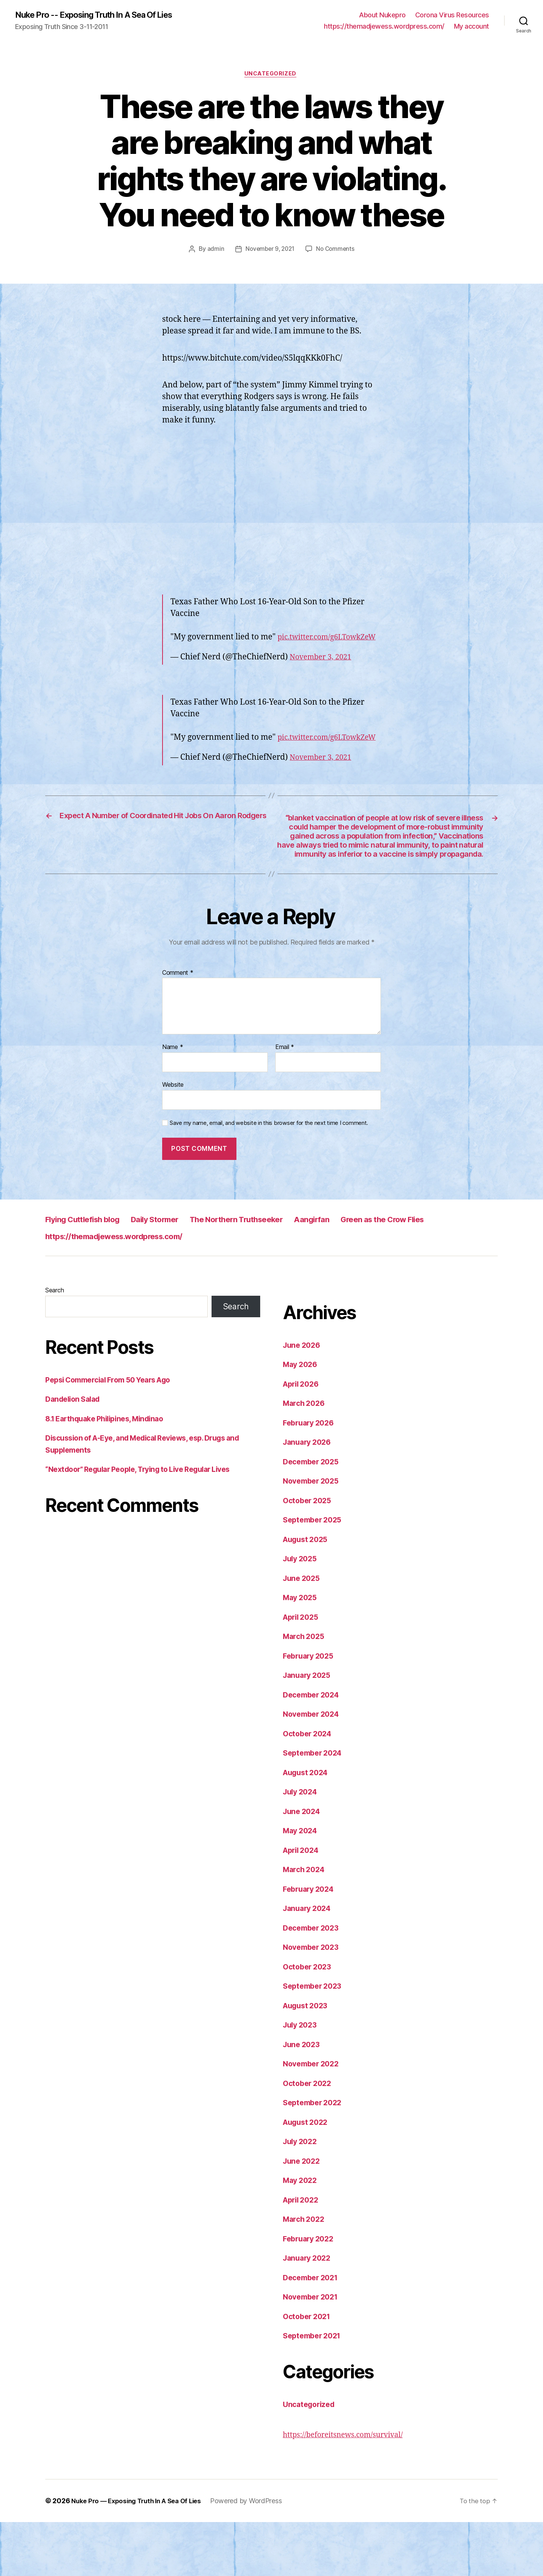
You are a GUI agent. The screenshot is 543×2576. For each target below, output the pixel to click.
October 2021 (308, 2370)
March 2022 (305, 2273)
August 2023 (307, 2059)
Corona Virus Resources (452, 15)
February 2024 (311, 1943)
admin (213, 251)
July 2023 (302, 2079)
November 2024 (313, 1768)
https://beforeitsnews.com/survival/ (349, 2489)
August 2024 (308, 1826)
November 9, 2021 (269, 251)
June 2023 (303, 2098)
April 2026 (303, 1437)
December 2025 (313, 1515)
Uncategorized (271, 75)
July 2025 (302, 1612)
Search (54, 1344)
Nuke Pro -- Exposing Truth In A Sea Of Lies (103, 15)
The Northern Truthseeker (269, 1272)
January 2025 (309, 1729)
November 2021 (313, 2351)
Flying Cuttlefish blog (89, 1272)
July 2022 (302, 2195)
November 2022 (313, 2118)
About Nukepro (382, 15)
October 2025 (309, 1554)
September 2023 (315, 2040)
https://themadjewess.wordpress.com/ (384, 27)
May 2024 (302, 1884)
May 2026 (302, 1418)
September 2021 (314, 2390)
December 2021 (313, 2331)
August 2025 (307, 1593)
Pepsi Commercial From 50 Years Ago (114, 1433)
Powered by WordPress (255, 2555)
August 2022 (307, 2176)
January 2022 (309, 2312)
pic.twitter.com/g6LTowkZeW (224, 650)
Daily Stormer (173, 1272)
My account (471, 27)
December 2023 (313, 1981)
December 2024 (313, 1748)
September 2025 (315, 1574)
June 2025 (303, 1632)
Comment (177, 1026)
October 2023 (309, 2020)
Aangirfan (356, 1272)
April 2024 (303, 1904)
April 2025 (302, 1671)
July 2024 (302, 1846)
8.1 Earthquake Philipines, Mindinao (110, 1472)
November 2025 (313, 1535)
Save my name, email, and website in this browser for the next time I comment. (269, 1177)
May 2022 (301, 2234)
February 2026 (311, 1476)
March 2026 (305, 1457)
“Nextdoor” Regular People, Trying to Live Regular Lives (147, 1523)
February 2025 (310, 1709)
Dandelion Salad (75, 1453)
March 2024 (305, 1923)
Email (284, 1101)
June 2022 (303, 2215)
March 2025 (305, 1690)
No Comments (337, 251)
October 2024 (309, 1787)
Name (172, 1101)
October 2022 (309, 2137)
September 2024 (315, 1807)
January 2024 (309, 1962)
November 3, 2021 (323, 670)
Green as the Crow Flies (438, 1272)
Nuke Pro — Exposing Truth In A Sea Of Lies (140, 2555)
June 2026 (303, 1399)
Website (173, 1138)
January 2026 (309, 1496)
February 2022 (310, 2292)
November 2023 (313, 2001)
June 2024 (303, 1865)
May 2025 (301, 1651)
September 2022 (315, 2156)
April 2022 (302, 2253)
